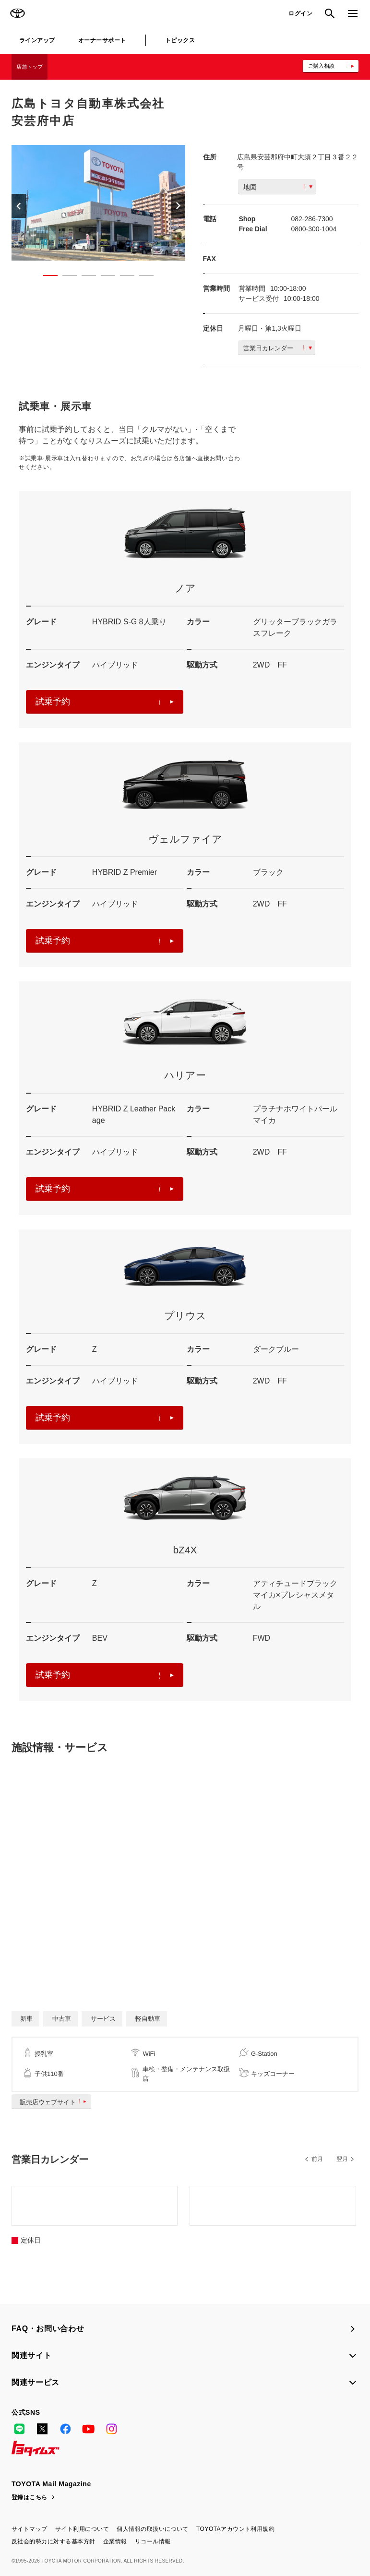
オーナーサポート (102, 40)
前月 (317, 2159)
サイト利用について (82, 2529)
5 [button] (122, 277)
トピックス (180, 40)
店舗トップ (29, 67)
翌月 (342, 2159)
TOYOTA (17, 13)
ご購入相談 (321, 66)
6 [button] (141, 277)
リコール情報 (153, 2541)
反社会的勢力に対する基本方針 (53, 2541)
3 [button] (84, 277)
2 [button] (64, 277)
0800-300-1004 (313, 229)
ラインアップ (37, 40)
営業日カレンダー (277, 348)
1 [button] (45, 277)
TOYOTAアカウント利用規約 (235, 2529)
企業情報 (115, 2541)
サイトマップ (30, 2529)
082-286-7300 (312, 219)
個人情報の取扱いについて (153, 2529)
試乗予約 (105, 701)
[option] (98, 203)
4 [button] (103, 277)
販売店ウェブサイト (55, 2102)
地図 (277, 187)
